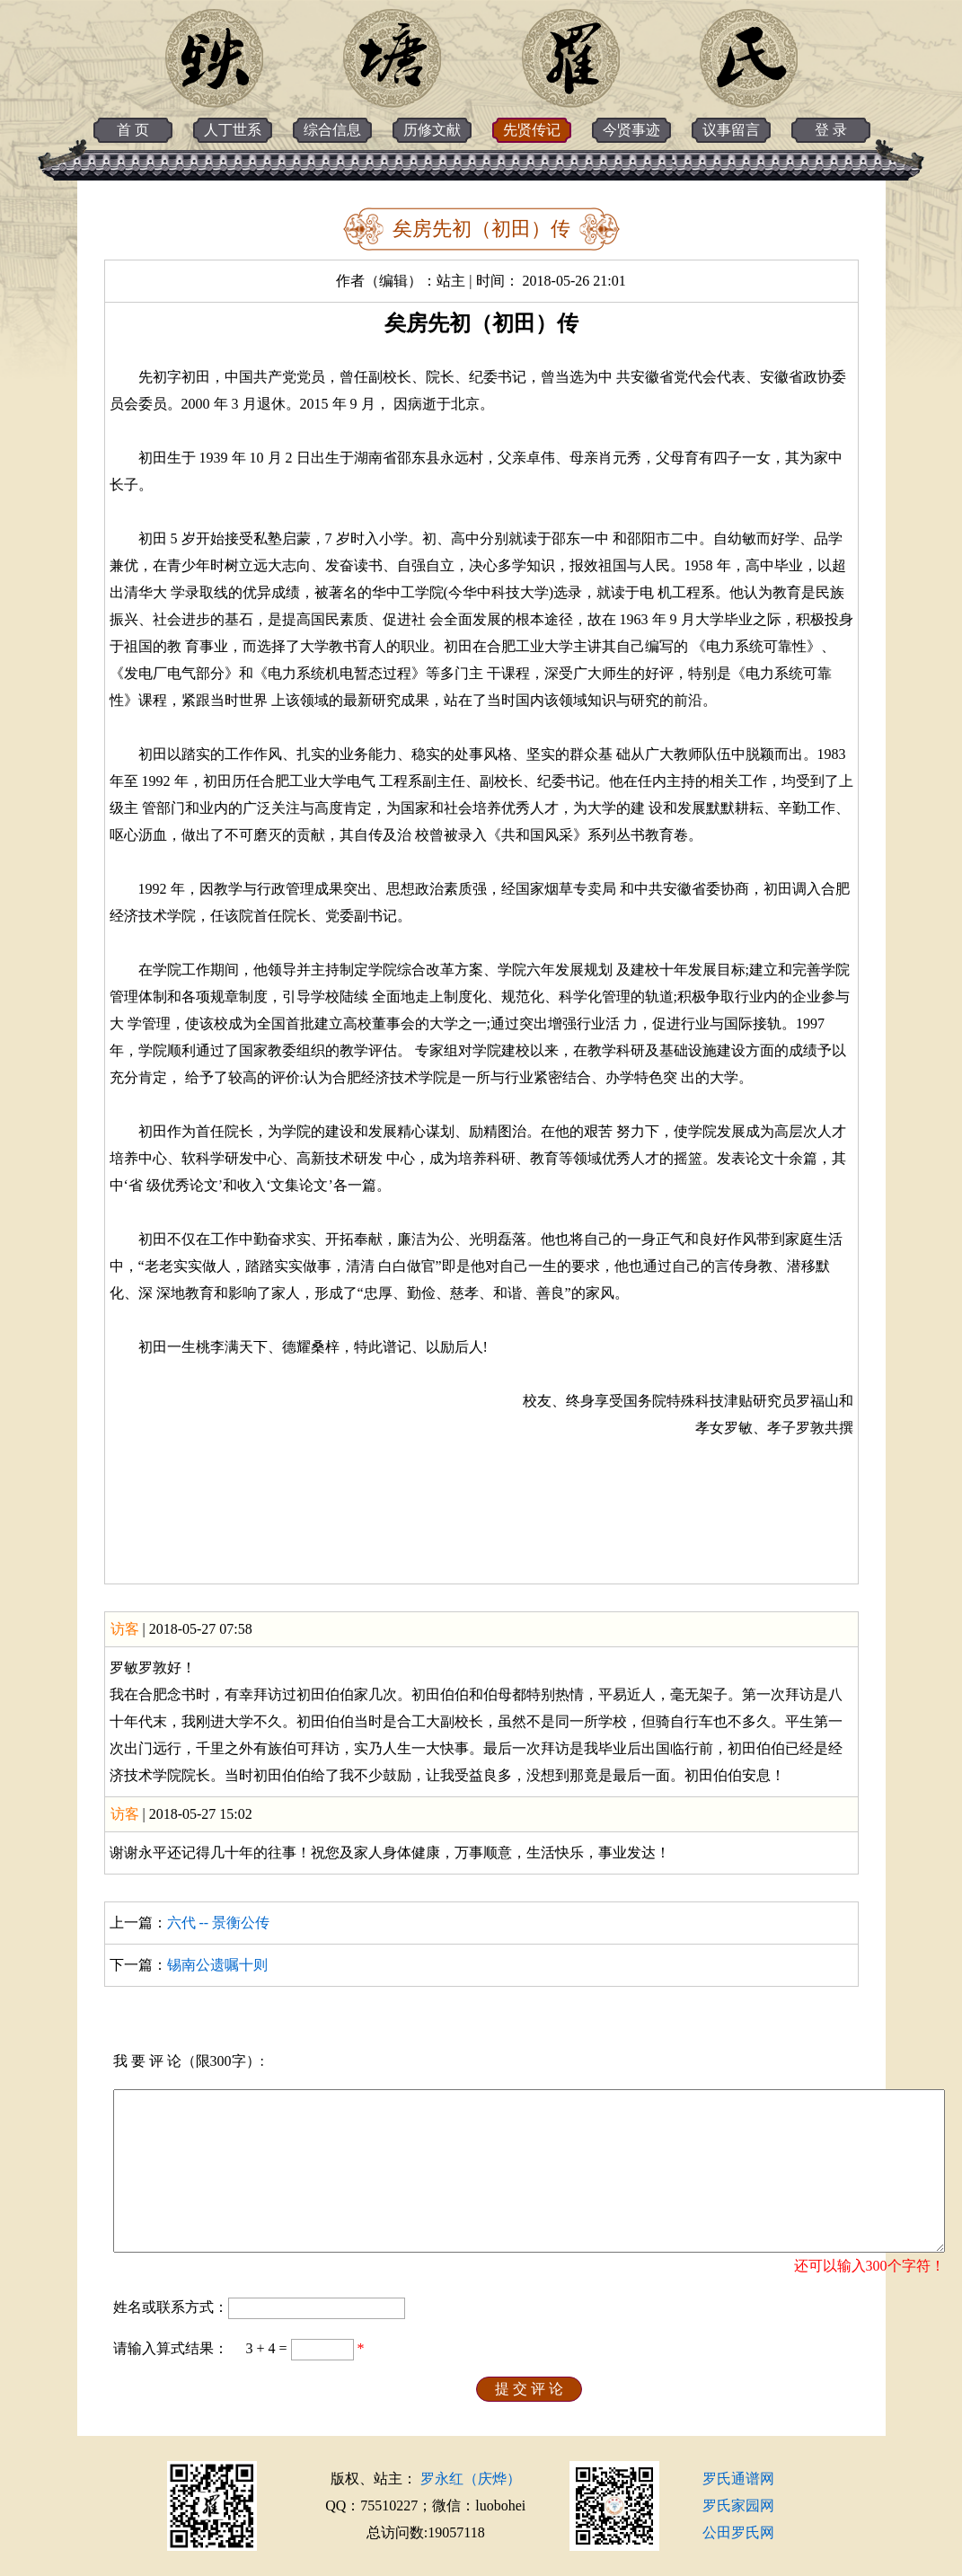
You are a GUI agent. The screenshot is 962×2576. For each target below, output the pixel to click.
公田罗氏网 (738, 2532)
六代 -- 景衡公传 (218, 1922)
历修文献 (432, 129)
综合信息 (332, 129)
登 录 (831, 129)
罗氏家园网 (738, 2505)
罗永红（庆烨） (470, 2478)
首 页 (133, 129)
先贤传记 (531, 129)
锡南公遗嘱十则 (217, 1964)
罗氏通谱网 (738, 2478)
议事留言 (731, 129)
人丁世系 (232, 129)
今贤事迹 (631, 129)
